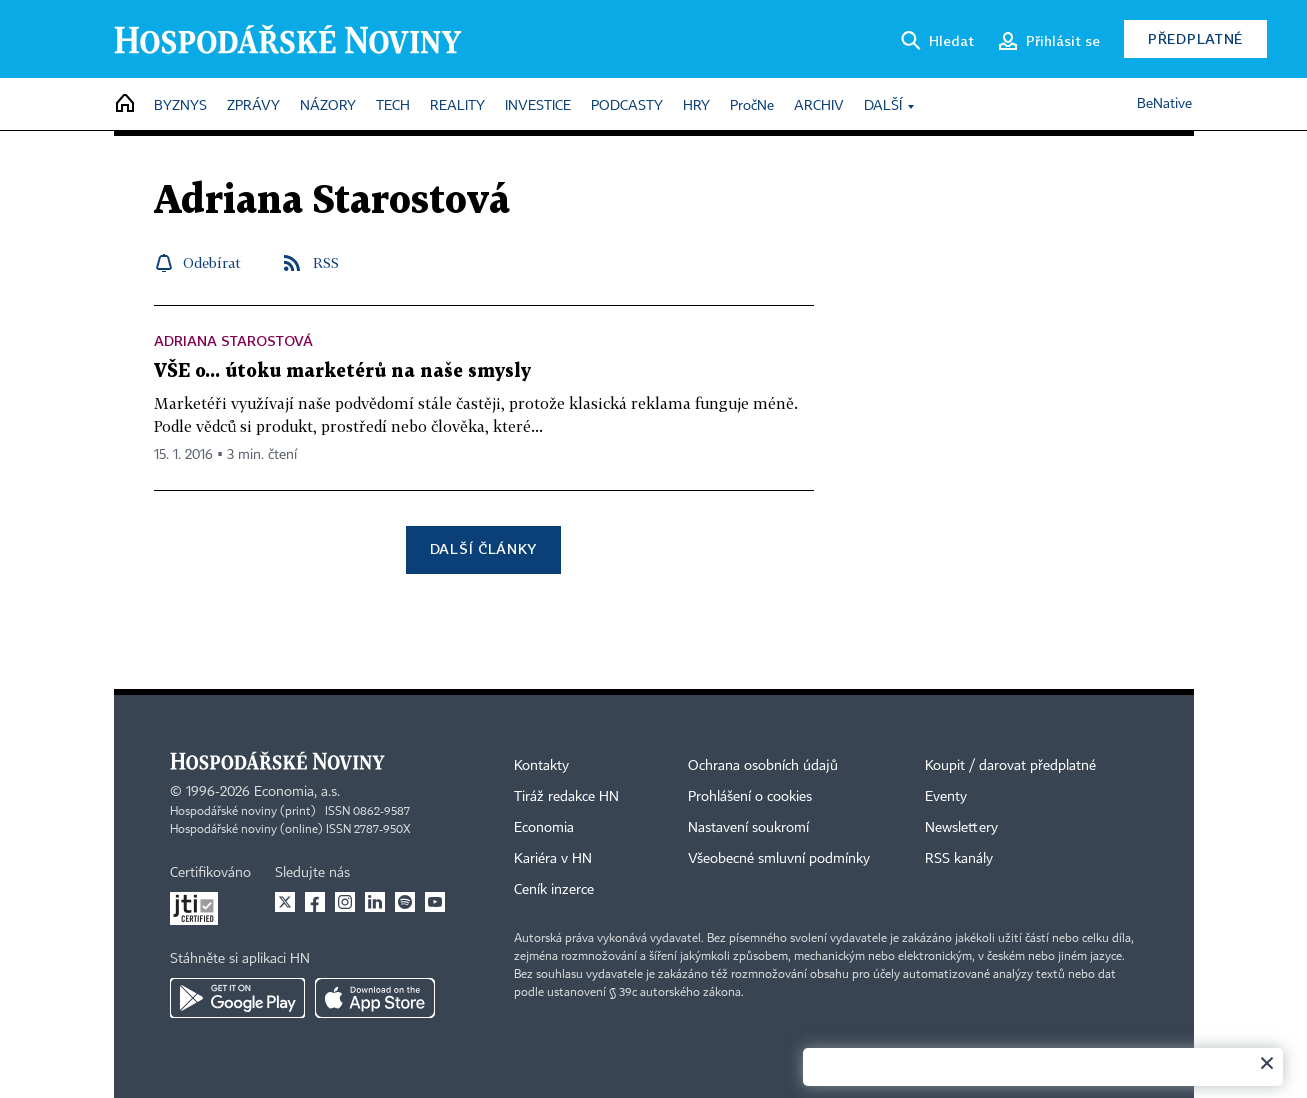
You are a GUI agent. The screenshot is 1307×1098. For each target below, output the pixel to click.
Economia (544, 828)
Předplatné (1195, 38)
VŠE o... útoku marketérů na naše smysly (342, 371)
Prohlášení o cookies (750, 797)
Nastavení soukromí (748, 828)
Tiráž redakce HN (566, 797)
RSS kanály (959, 859)
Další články (483, 548)
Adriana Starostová (233, 340)
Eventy (946, 797)
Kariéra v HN (553, 859)
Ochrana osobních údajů (763, 766)
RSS (326, 262)
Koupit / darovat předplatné (1010, 766)
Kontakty (541, 766)
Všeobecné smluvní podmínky (779, 859)
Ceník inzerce (554, 890)
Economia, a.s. (297, 792)
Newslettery (961, 828)
